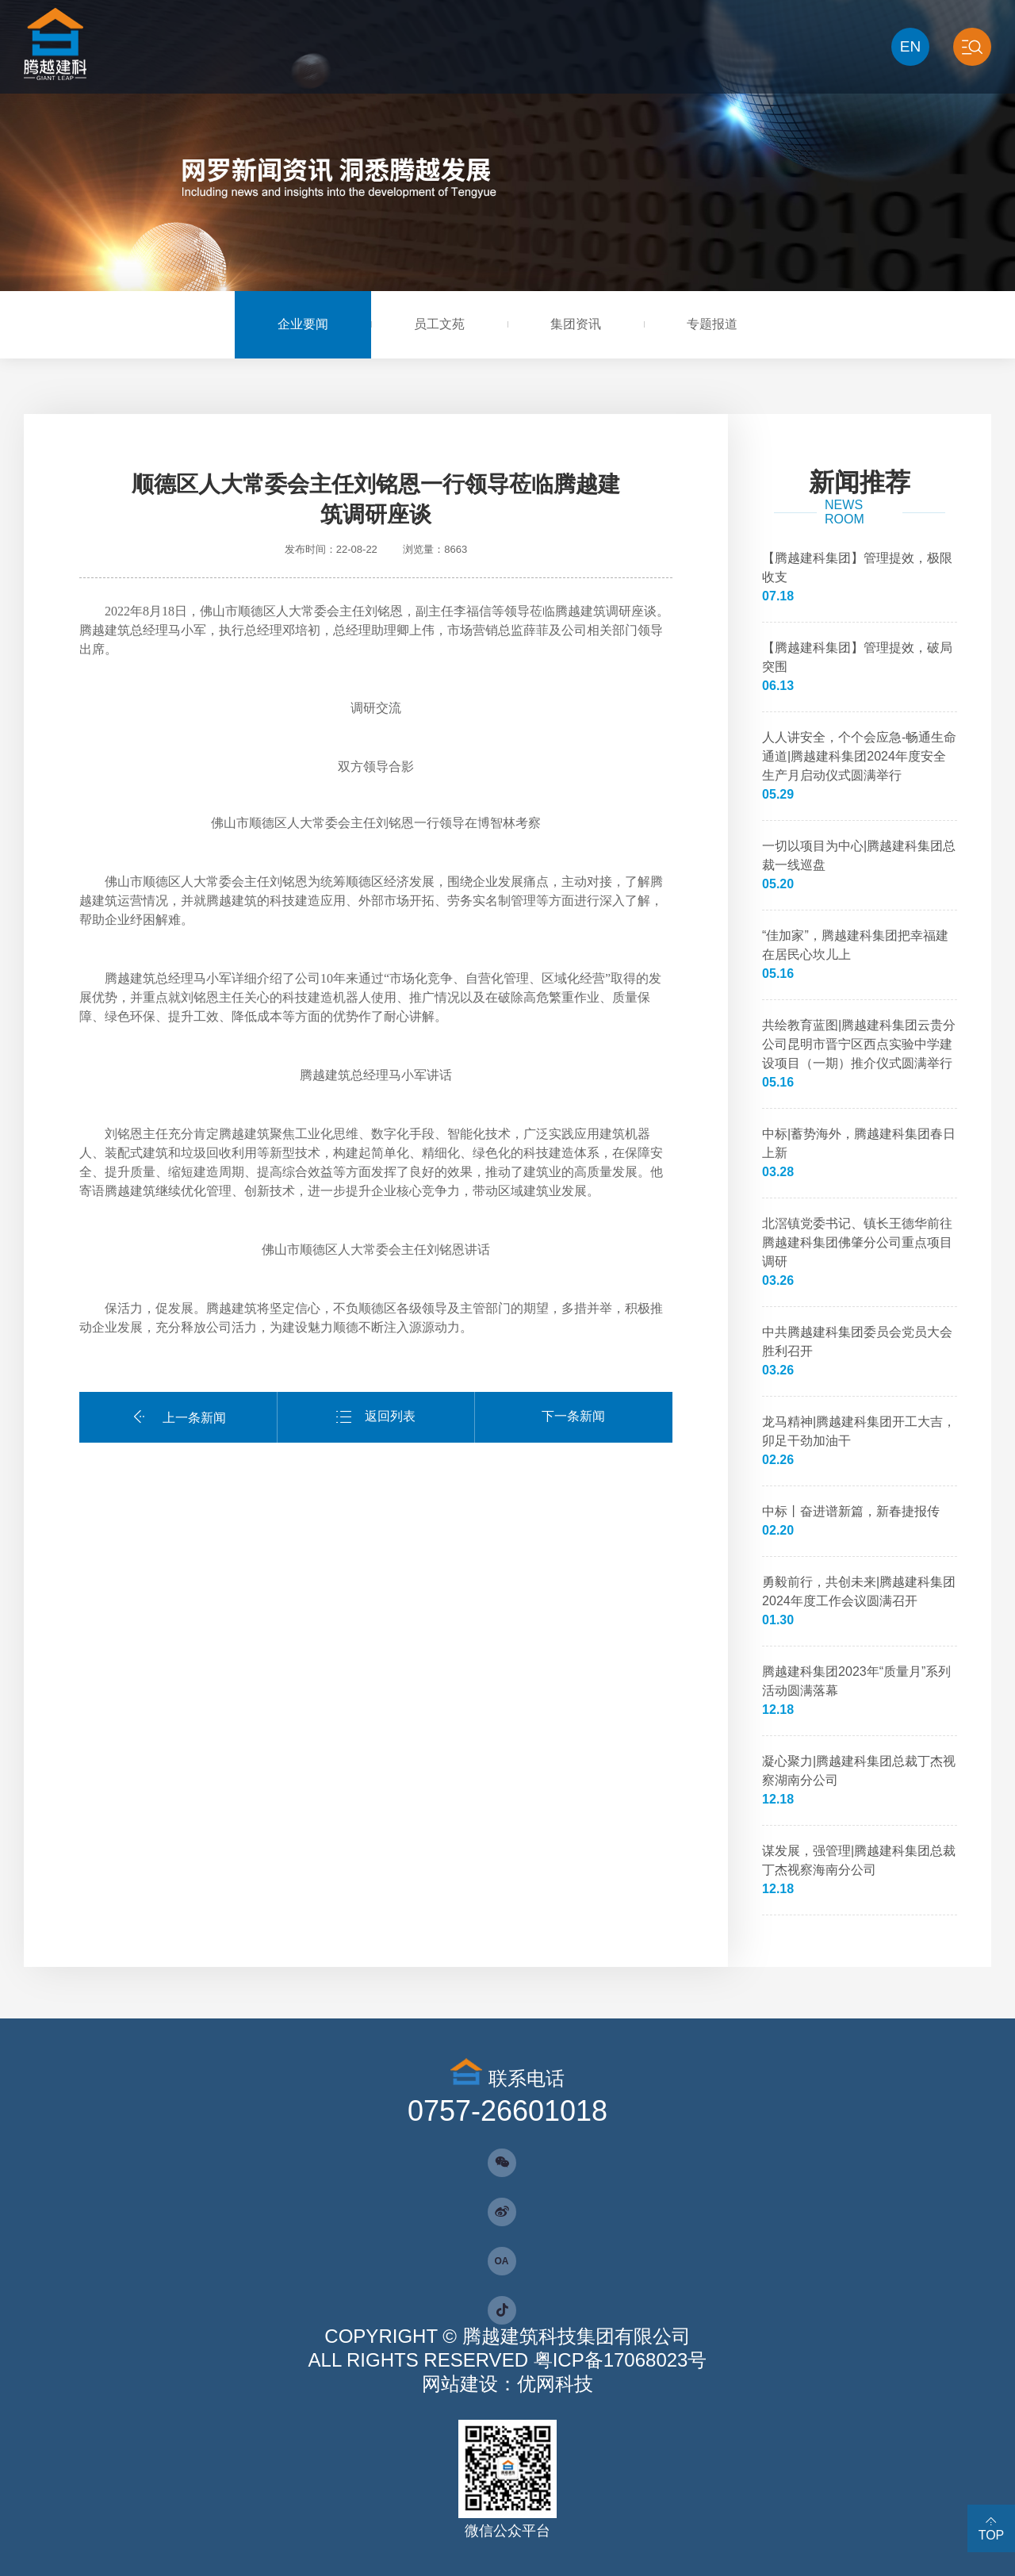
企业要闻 (303, 324)
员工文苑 (439, 324)
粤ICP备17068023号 (620, 2360)
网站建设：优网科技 (507, 2383)
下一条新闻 (573, 1416)
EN (910, 46)
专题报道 (712, 324)
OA (502, 2261)
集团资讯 (575, 324)
